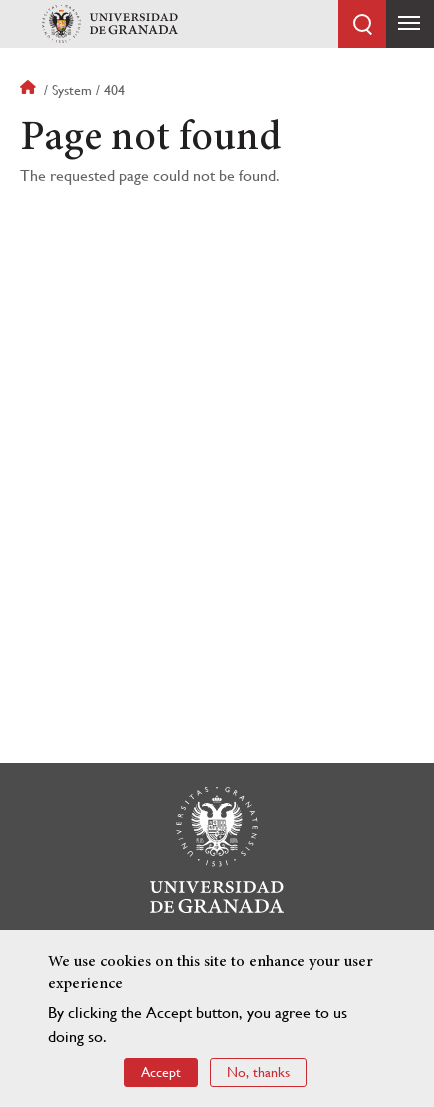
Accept (161, 1072)
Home (30, 90)
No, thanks (258, 1072)
